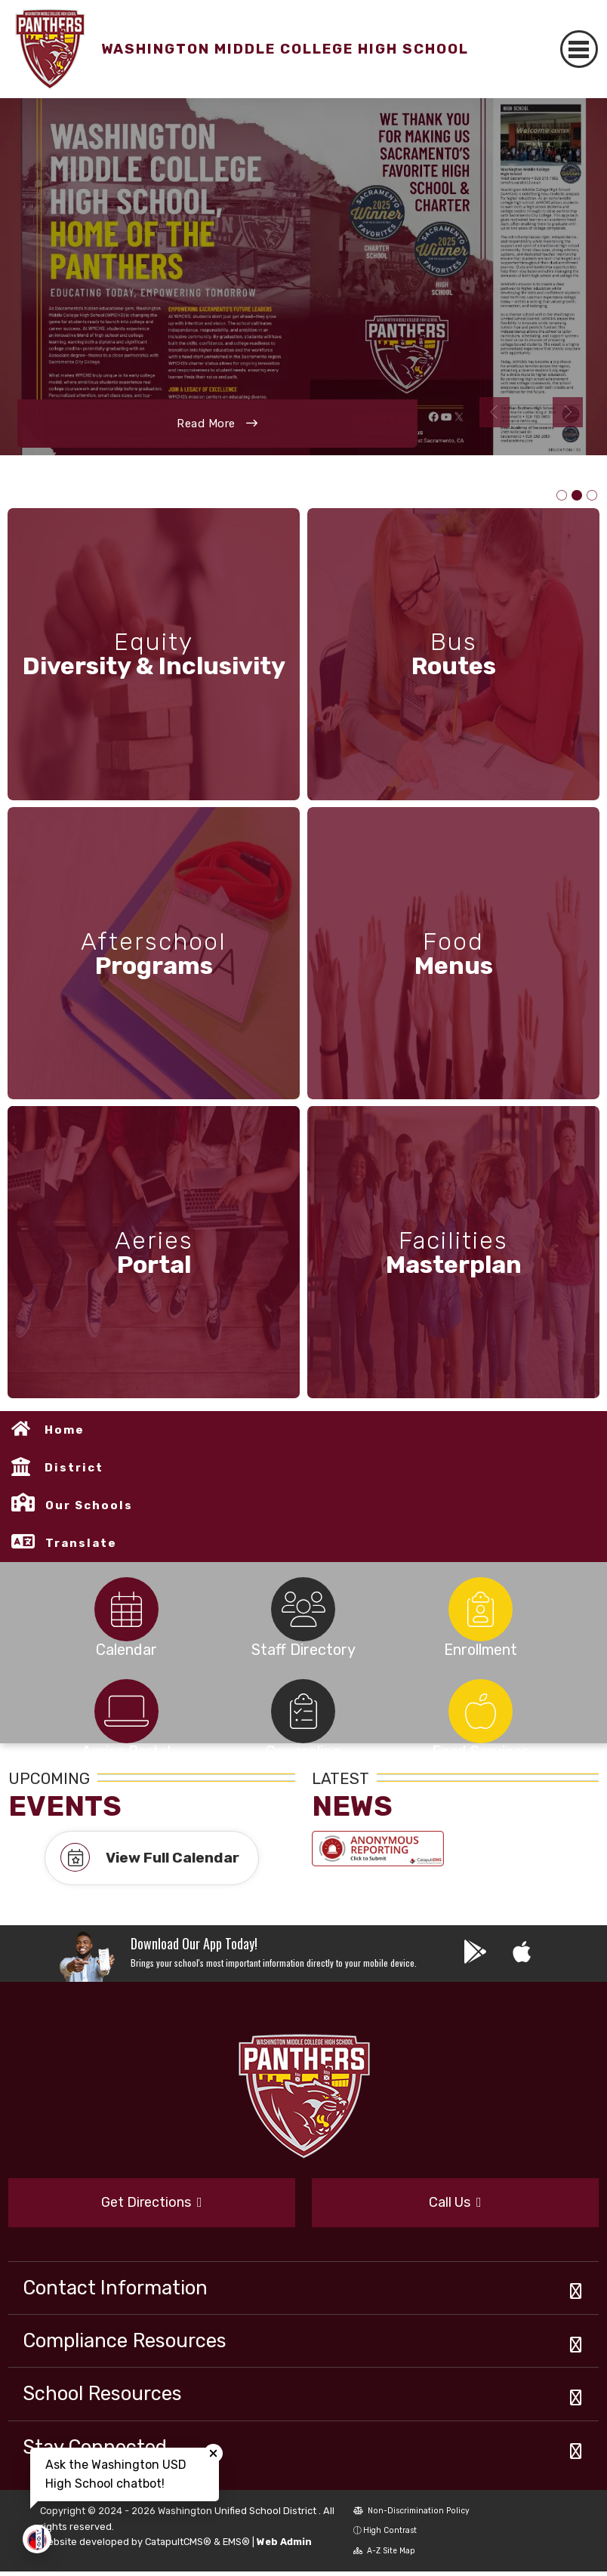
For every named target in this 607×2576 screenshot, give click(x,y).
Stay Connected (95, 2450)
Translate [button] (81, 1548)
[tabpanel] (303, 276)
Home (65, 1434)
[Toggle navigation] (579, 49)
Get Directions (151, 2206)
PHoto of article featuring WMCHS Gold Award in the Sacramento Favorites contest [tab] (576, 496)
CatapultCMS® (178, 2546)
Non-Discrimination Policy (411, 2514)
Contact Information (115, 2291)
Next (568, 412)
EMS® (236, 2546)
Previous (494, 412)
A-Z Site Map (384, 2555)
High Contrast (390, 2535)
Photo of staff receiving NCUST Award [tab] (591, 496)
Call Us (455, 2206)
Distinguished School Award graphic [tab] (561, 496)
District (74, 1472)
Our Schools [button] (89, 1510)
